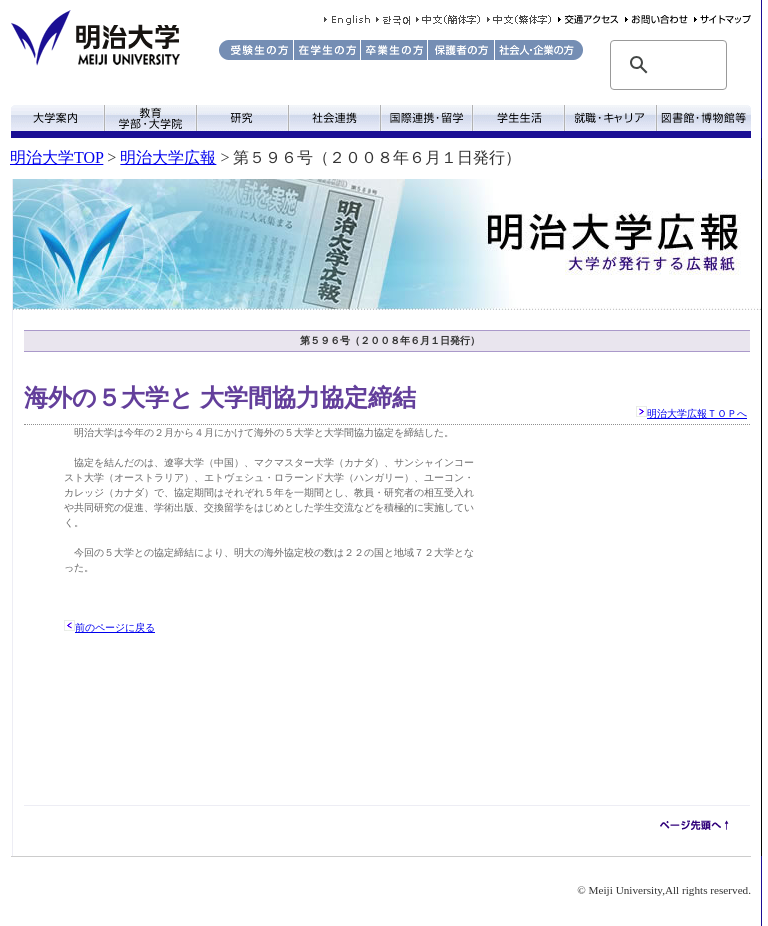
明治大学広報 (168, 157)
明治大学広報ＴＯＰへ (697, 413)
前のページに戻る (115, 627)
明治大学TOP (56, 157)
